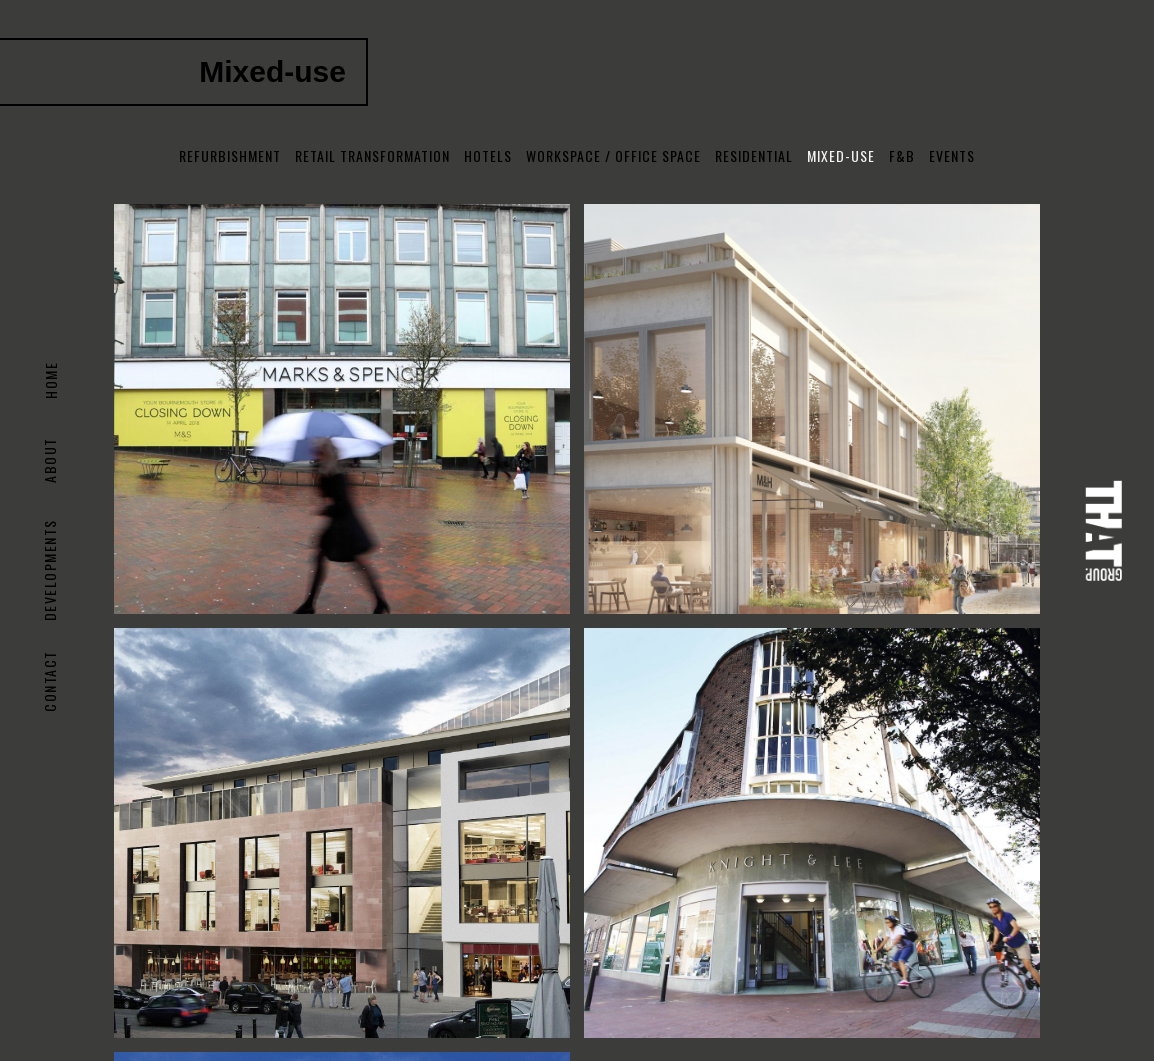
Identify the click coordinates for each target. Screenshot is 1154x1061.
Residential (754, 155)
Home (50, 380)
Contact (50, 681)
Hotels (488, 155)
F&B (902, 155)
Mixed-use (841, 155)
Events (952, 155)
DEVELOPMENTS (50, 570)
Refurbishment (230, 155)
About (50, 460)
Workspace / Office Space (613, 155)
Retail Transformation (372, 155)
